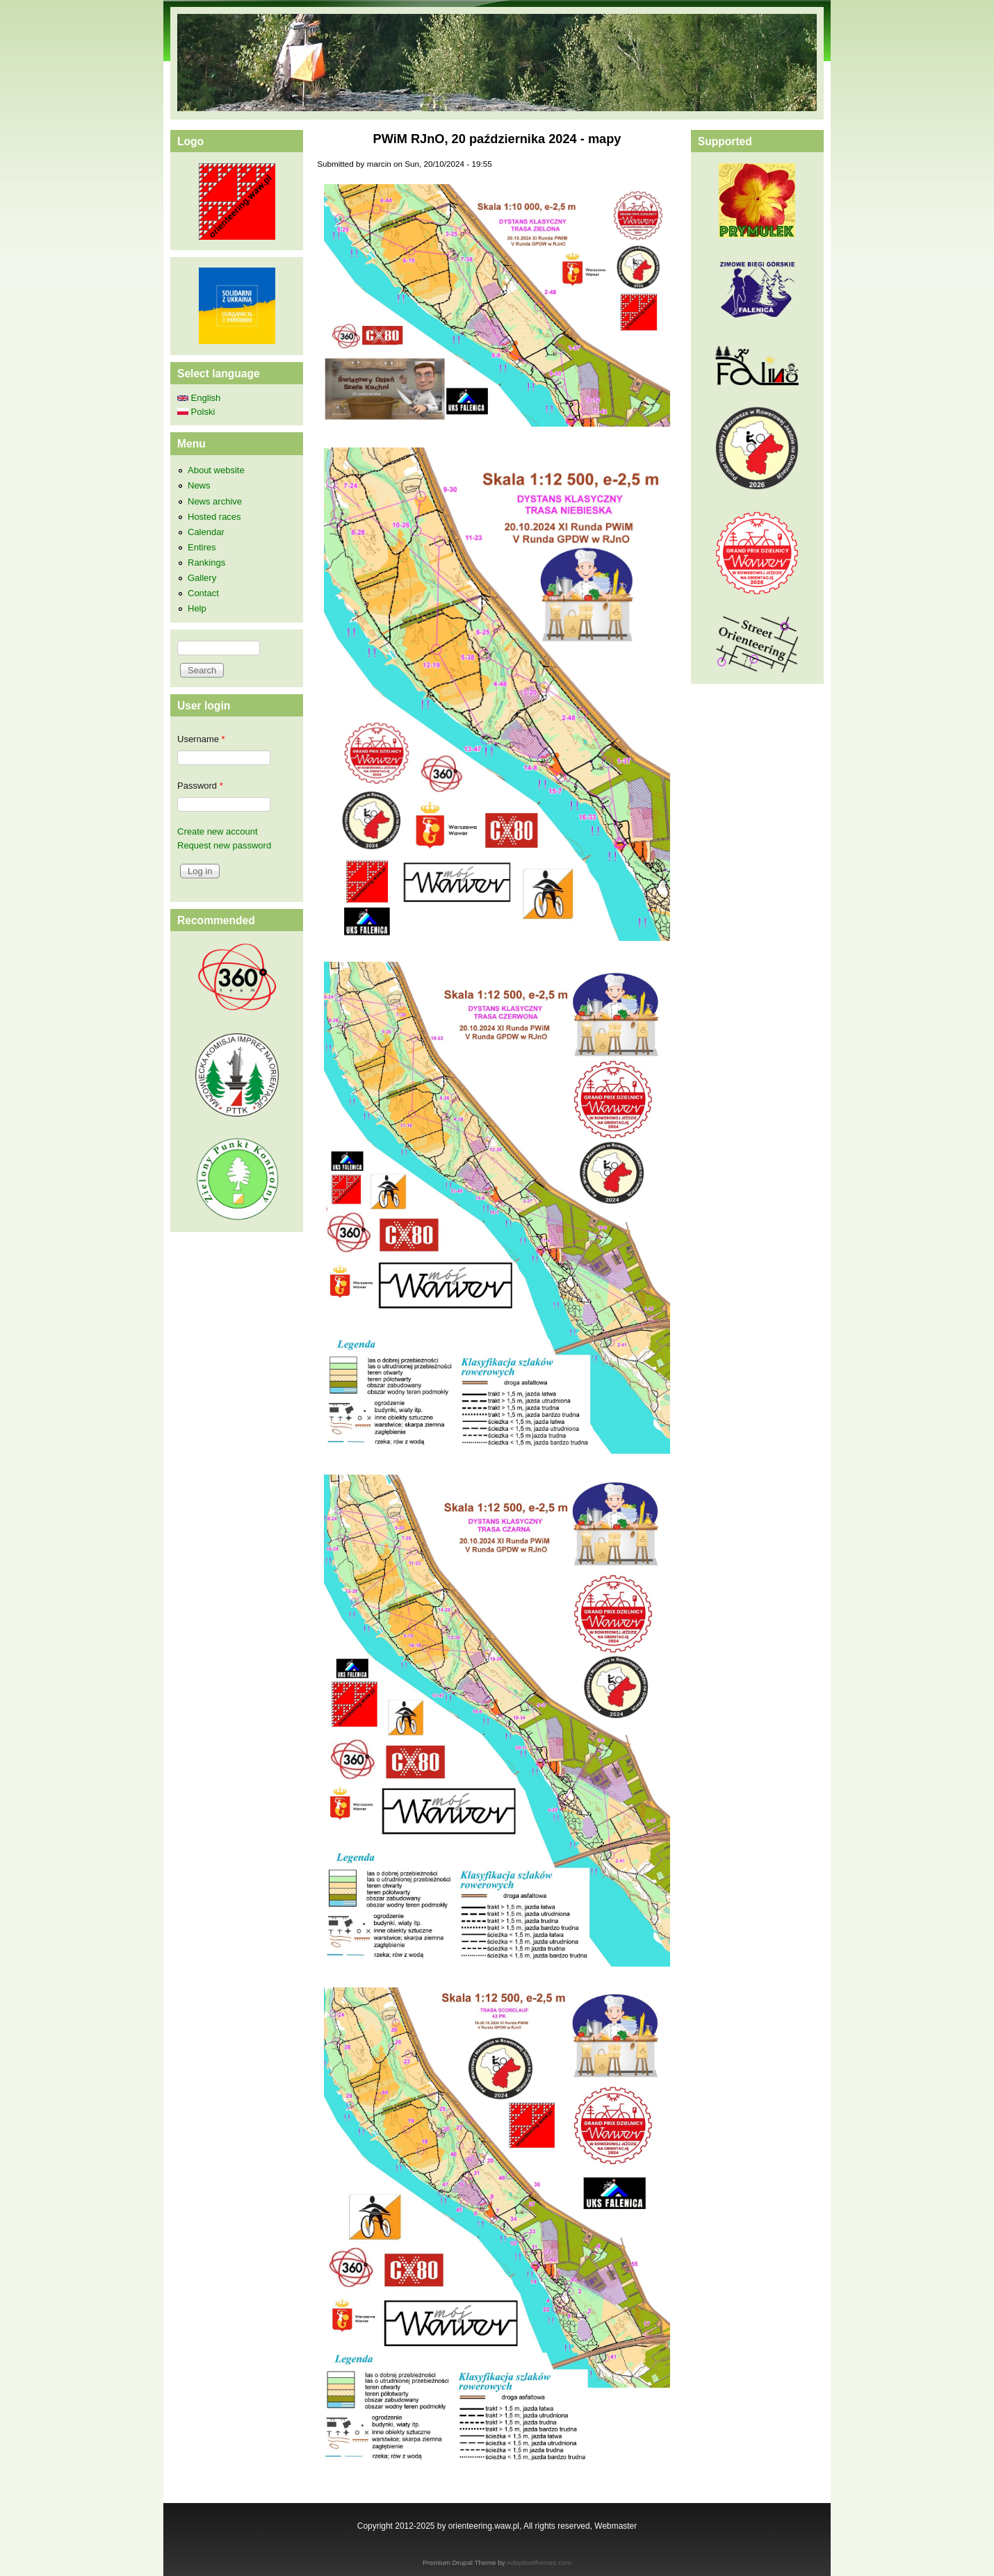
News (199, 485)
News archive (215, 501)
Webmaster (615, 2526)
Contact (203, 593)
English (198, 398)
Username (201, 739)
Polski (196, 412)
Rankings (206, 562)
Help (197, 608)
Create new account (217, 831)
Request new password (224, 845)
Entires (201, 547)
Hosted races (214, 516)
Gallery (202, 578)
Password (200, 785)
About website (216, 470)
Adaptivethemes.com (539, 2562)
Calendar (206, 532)
